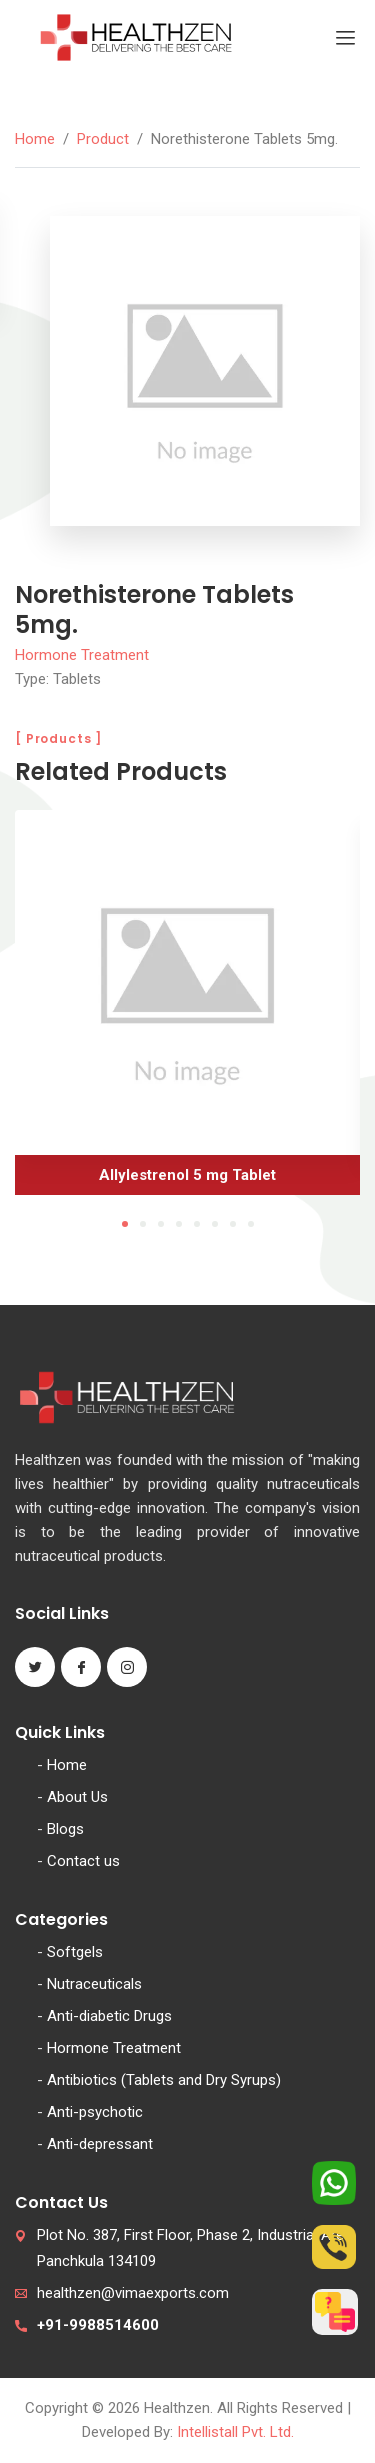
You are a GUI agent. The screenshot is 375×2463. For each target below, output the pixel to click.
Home (35, 139)
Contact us (83, 1861)
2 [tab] (143, 1224)
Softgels (75, 1952)
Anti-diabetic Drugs (109, 2016)
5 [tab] (197, 1224)
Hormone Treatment (82, 655)
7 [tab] (233, 1224)
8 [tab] (251, 1224)
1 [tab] (125, 1224)
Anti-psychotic (95, 2112)
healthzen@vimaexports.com (133, 2293)
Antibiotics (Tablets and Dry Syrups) (164, 2080)
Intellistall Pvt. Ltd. (235, 2432)
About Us (77, 1797)
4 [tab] (179, 1224)
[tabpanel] (187, 1010)
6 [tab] (215, 1224)
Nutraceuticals (94, 1984)
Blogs (65, 1829)
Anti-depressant (100, 2144)
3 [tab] (161, 1224)
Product (103, 139)
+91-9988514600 (98, 2325)
